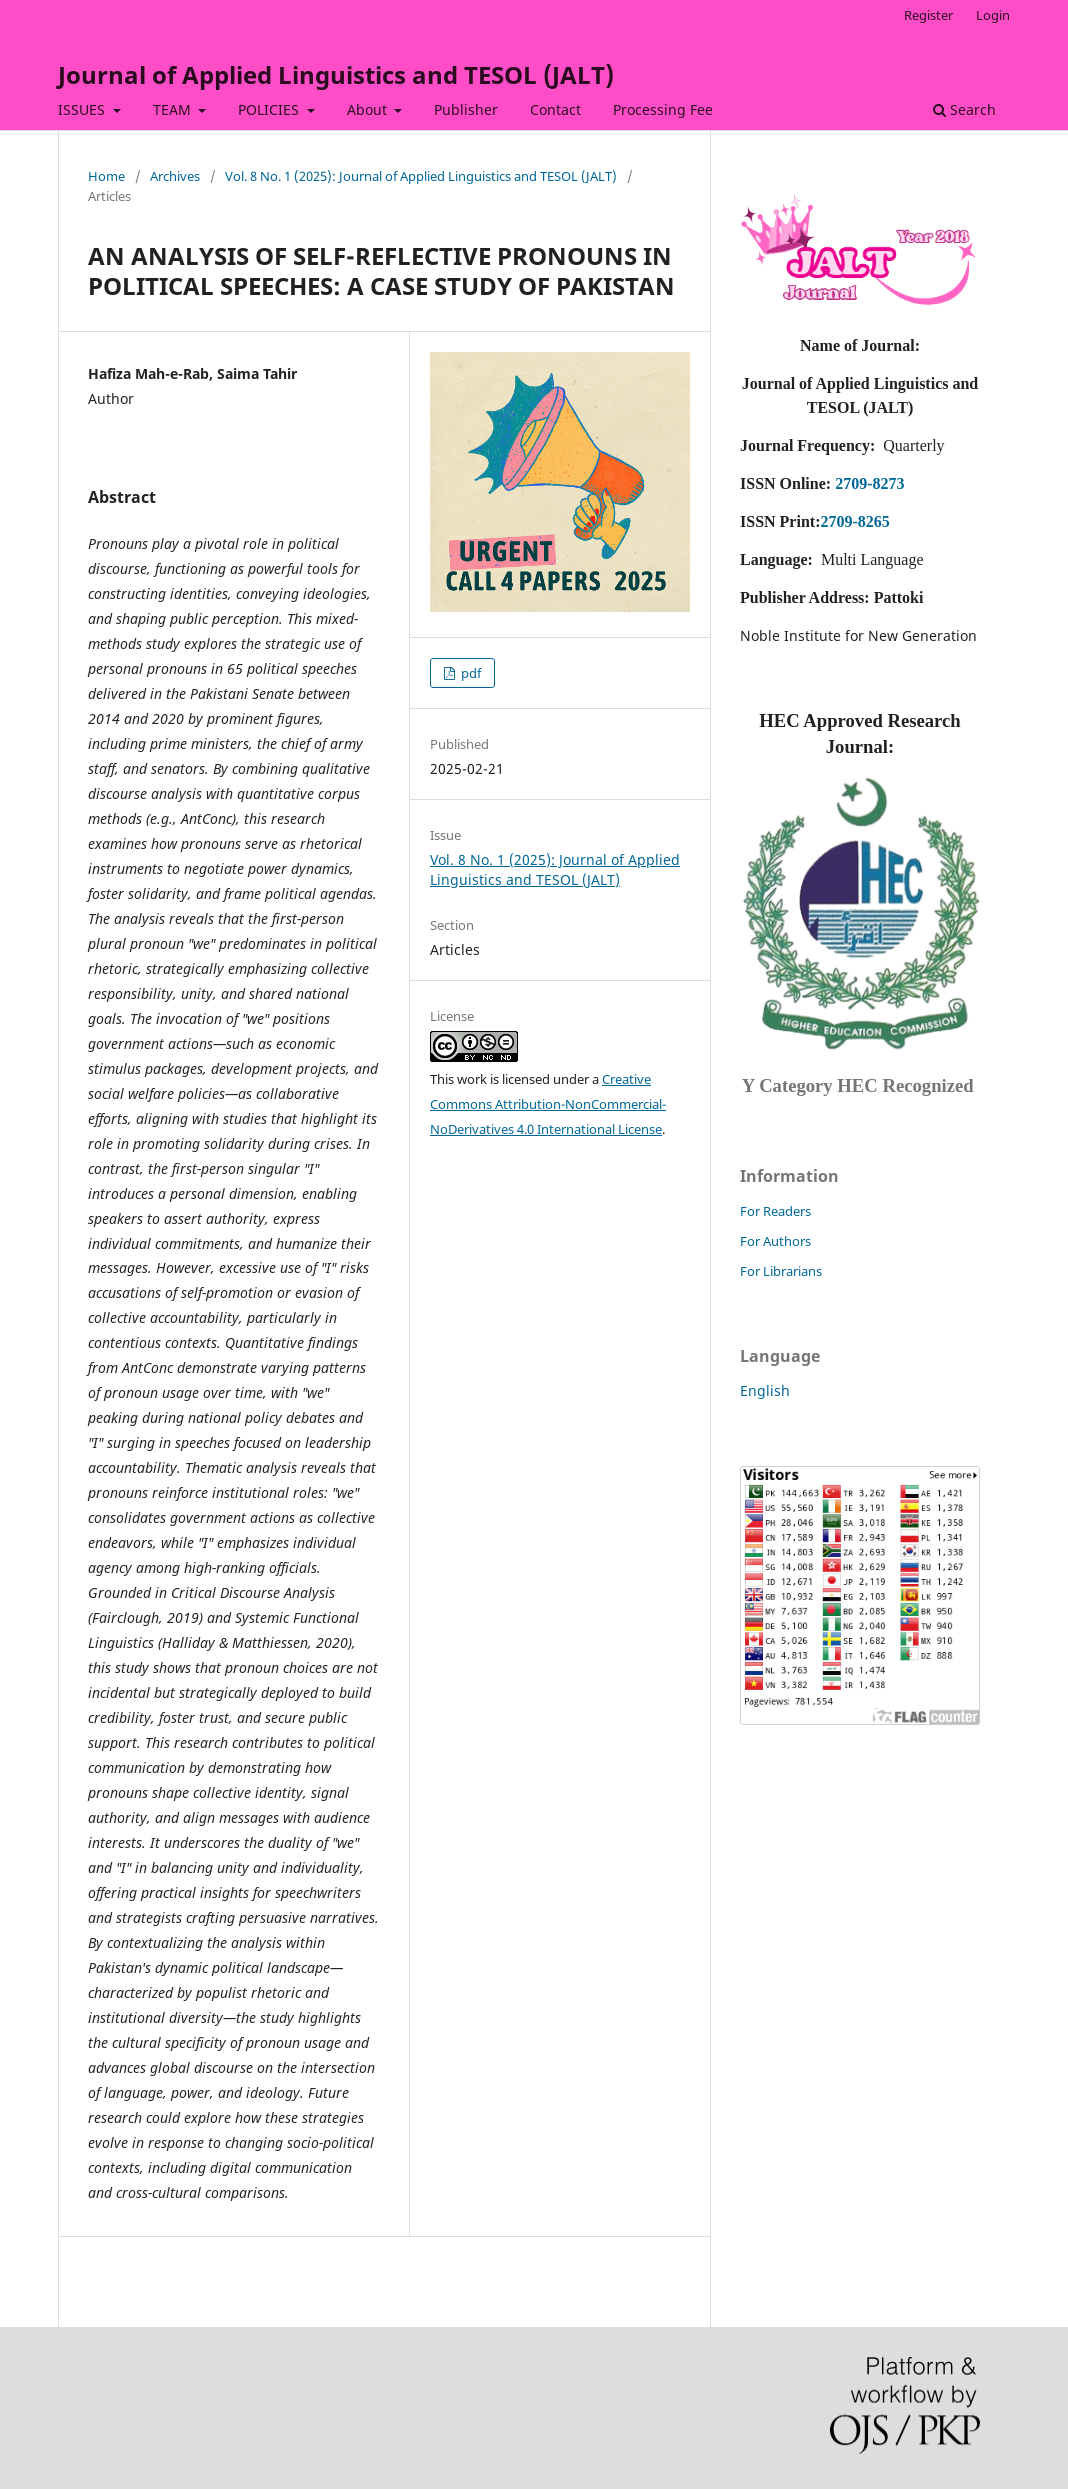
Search (964, 109)
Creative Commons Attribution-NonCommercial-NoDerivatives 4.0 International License (548, 1104)
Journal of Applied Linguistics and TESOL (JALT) (336, 74)
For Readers (775, 1211)
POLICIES (270, 109)
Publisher (466, 109)
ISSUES (83, 109)
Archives (175, 176)
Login (993, 15)
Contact (555, 109)
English (765, 1390)
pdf (469, 673)
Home (106, 176)
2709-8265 (854, 521)
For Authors (775, 1241)
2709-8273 (869, 483)
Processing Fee (663, 109)
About (369, 109)
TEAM (174, 109)
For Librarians (781, 1271)
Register (928, 15)
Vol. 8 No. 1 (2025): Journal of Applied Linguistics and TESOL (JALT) (421, 176)
